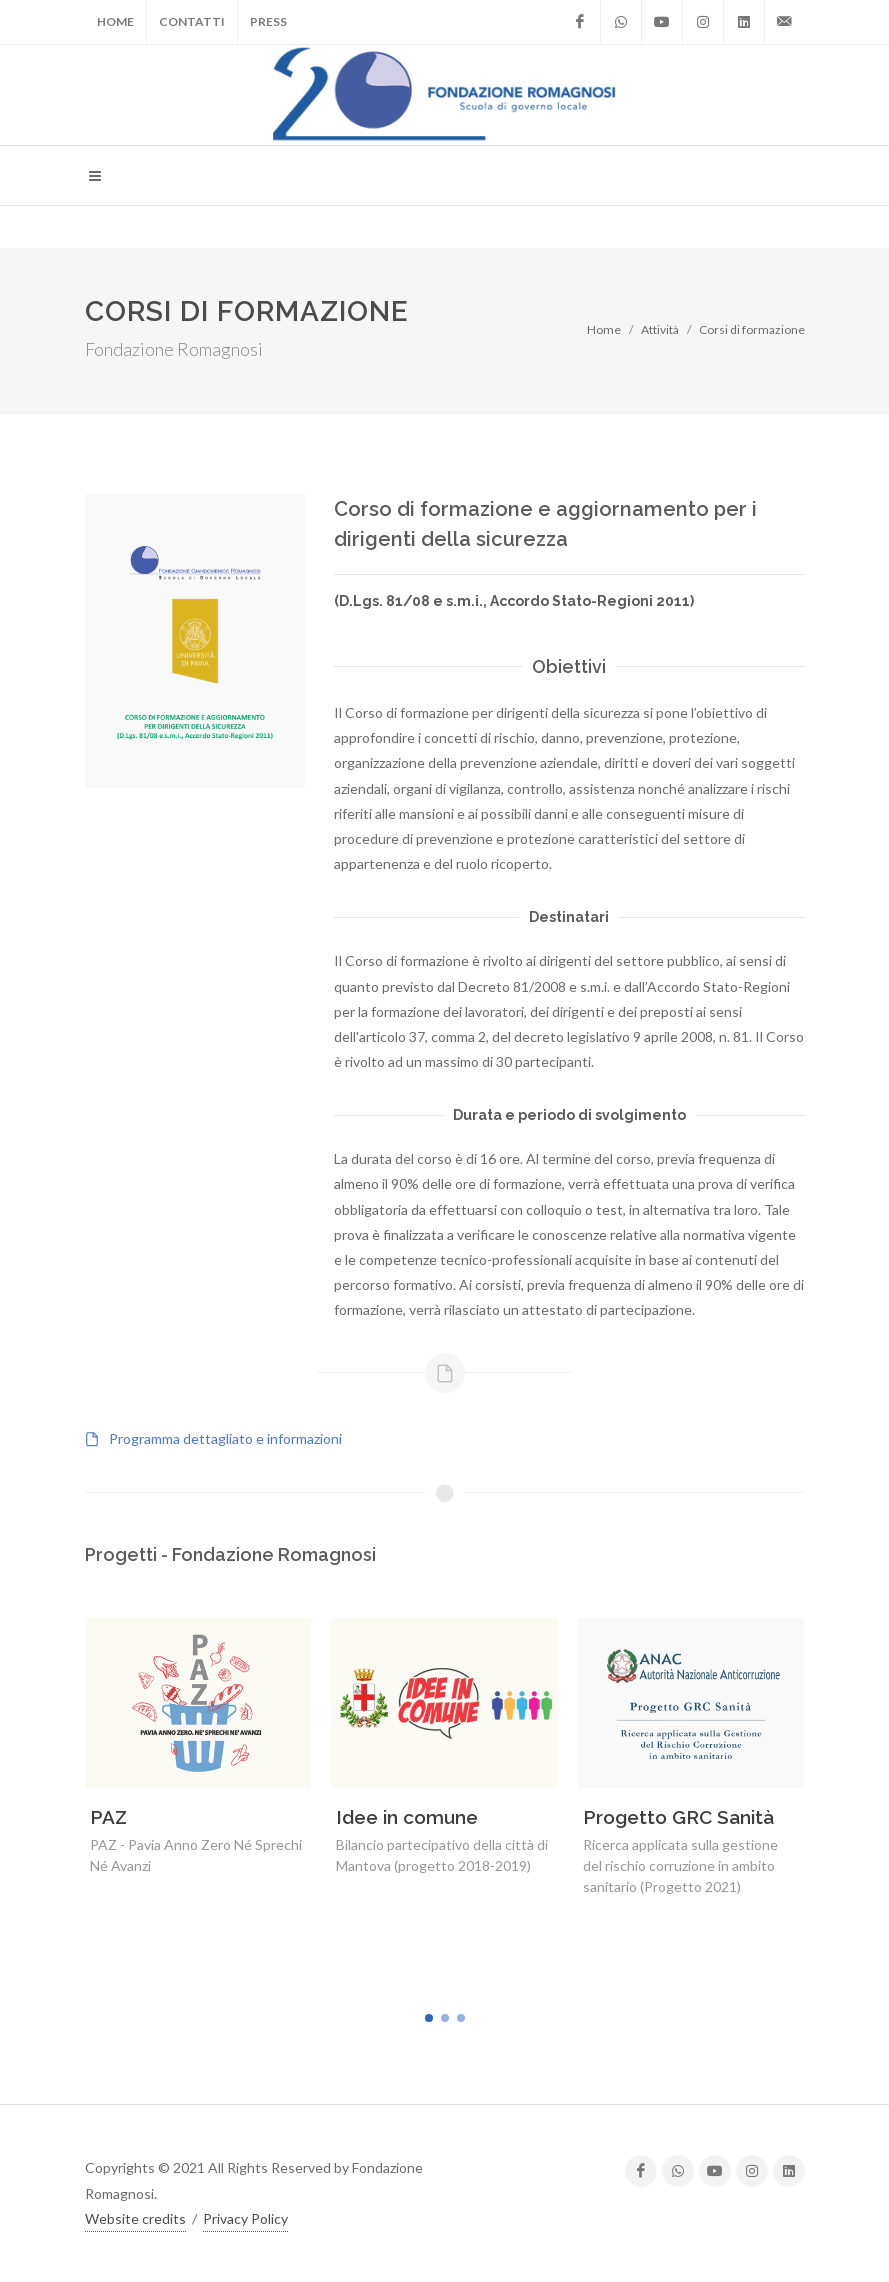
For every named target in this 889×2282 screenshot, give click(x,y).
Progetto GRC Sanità (678, 1817)
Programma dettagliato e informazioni (225, 1438)
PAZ (108, 1817)
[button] (429, 2018)
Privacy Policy (245, 2217)
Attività (660, 329)
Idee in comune (407, 1817)
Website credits (135, 2217)
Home (115, 21)
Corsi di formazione (752, 329)
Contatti (192, 21)
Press (268, 21)
